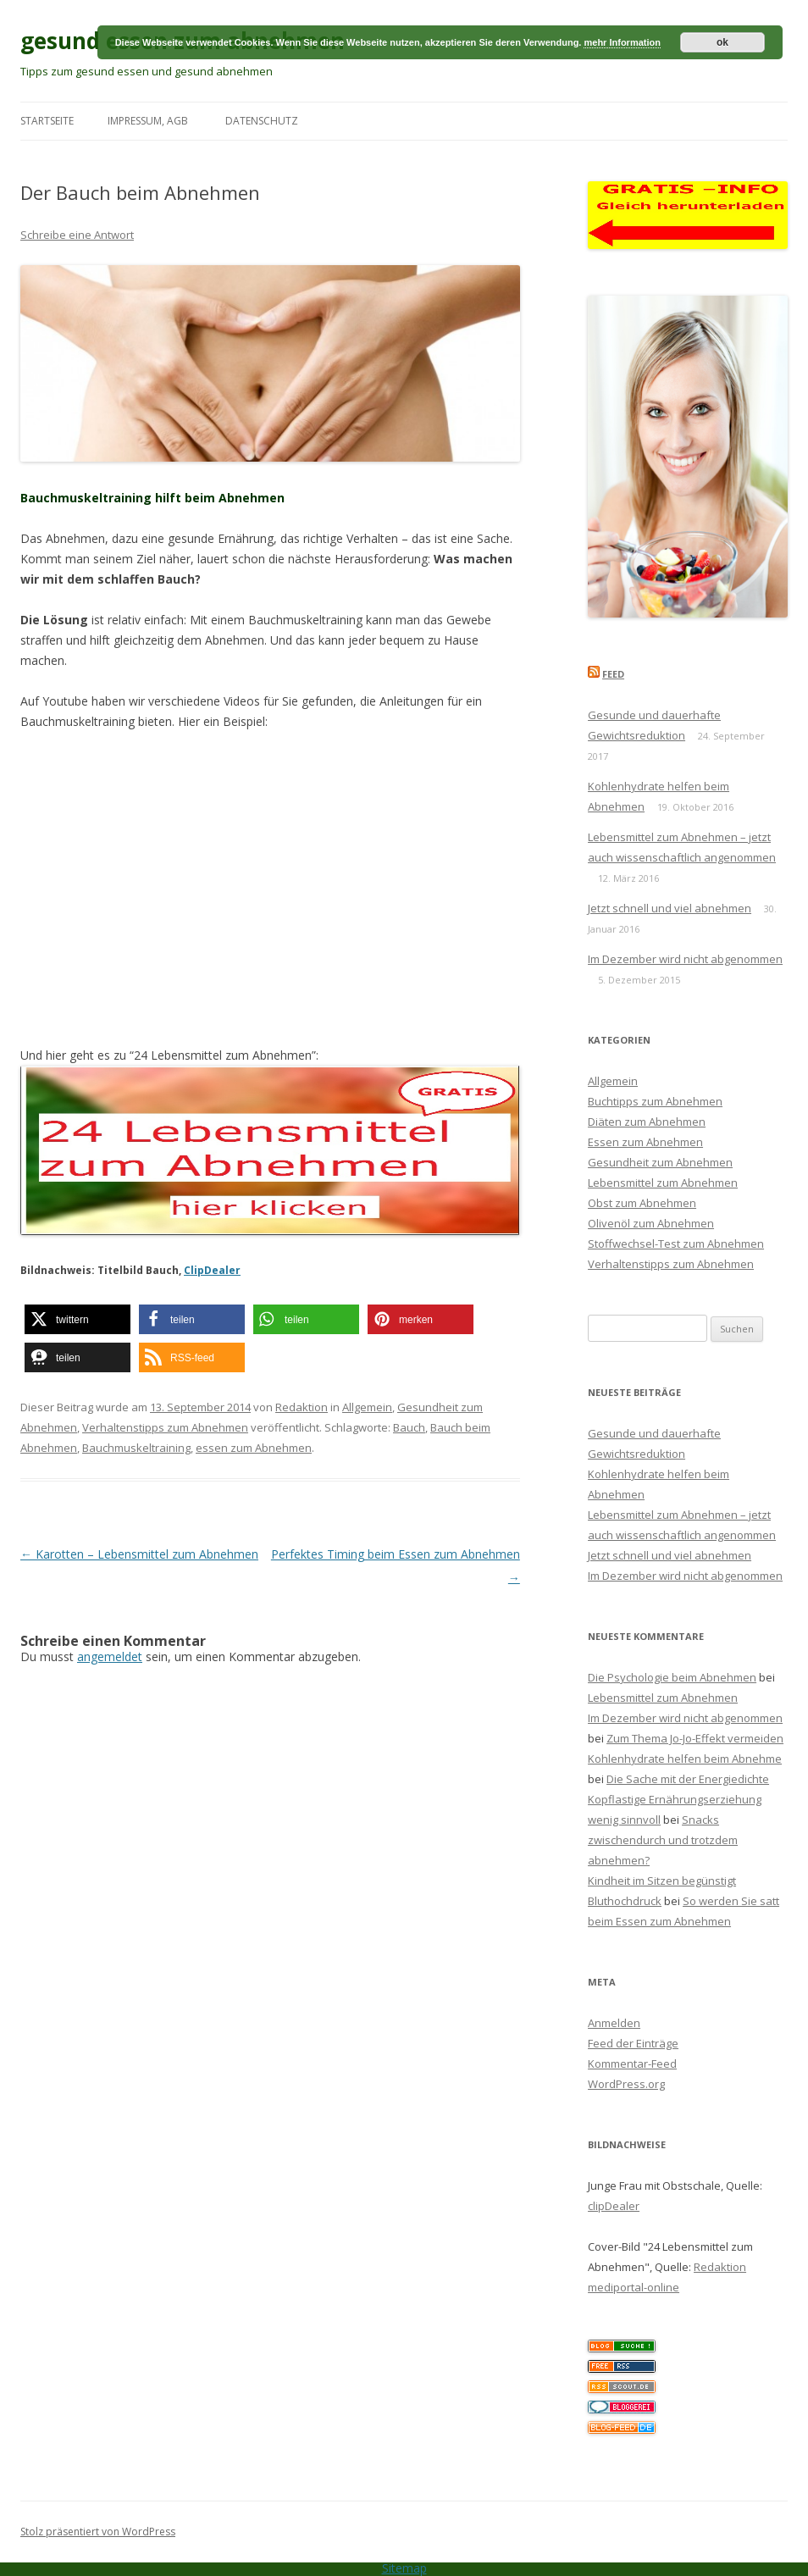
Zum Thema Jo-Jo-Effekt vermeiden (694, 1738)
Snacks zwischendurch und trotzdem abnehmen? (663, 1840)
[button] (77, 1319)
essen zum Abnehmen (254, 1447)
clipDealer (613, 2205)
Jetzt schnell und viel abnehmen (669, 908)
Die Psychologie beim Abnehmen (672, 1677)
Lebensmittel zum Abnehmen (663, 1182)
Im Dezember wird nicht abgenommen (685, 959)
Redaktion (301, 1407)
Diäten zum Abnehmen (647, 1121)
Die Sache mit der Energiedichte (687, 1779)
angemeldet (109, 1656)
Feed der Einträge (633, 2043)
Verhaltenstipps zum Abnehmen (165, 1427)
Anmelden (614, 2022)
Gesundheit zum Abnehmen (660, 1162)
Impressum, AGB (148, 121)
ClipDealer (212, 1270)
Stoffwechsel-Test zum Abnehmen (676, 1243)
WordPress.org (626, 2083)
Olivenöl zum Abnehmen (651, 1223)
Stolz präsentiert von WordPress (97, 2531)
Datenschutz (261, 121)
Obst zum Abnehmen (642, 1202)
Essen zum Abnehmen (645, 1142)
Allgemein (367, 1407)
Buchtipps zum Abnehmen (655, 1101)
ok (722, 42)
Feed (613, 674)
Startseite (47, 121)
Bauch (409, 1427)
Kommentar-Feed (632, 2063)
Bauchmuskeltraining (136, 1447)
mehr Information (622, 42)
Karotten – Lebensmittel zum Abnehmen (139, 1554)
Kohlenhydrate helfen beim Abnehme (685, 1758)
